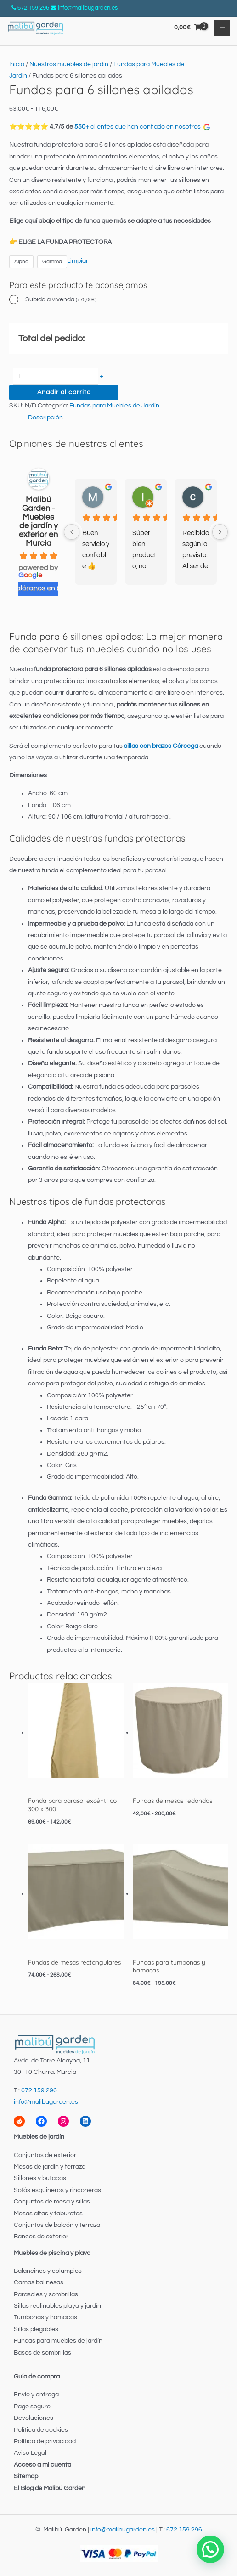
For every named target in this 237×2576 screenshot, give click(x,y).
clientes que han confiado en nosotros (150, 127)
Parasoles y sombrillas (46, 2294)
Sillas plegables (36, 2329)
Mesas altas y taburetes (48, 2213)
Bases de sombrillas (42, 2353)
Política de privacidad (45, 2441)
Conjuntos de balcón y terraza (57, 2225)
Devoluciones (33, 2418)
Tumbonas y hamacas (45, 2317)
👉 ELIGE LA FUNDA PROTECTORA (60, 242)
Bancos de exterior (41, 2236)
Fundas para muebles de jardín (58, 2341)
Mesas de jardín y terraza (49, 2167)
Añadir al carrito (64, 392)
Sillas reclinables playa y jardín (57, 2306)
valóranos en (38, 588)
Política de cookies (41, 2430)
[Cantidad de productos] (55, 376)
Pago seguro (32, 2406)
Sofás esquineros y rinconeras (57, 2190)
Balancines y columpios (48, 2271)
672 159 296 (33, 8)
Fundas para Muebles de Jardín (114, 405)
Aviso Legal (30, 2453)
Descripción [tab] (45, 417)
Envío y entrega (36, 2394)
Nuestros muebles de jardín (68, 64)
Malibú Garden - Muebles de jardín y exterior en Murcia (38, 521)
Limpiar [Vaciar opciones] (77, 261)
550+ (81, 127)
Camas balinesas (38, 2282)
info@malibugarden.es (88, 8)
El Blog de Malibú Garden (49, 2488)
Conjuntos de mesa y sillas (52, 2201)
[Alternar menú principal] (222, 28)
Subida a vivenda (60, 299)
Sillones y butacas (40, 2178)
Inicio (16, 64)
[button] (210, 2549)
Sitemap (26, 2476)
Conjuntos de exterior (45, 2155)
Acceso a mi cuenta (42, 2465)
